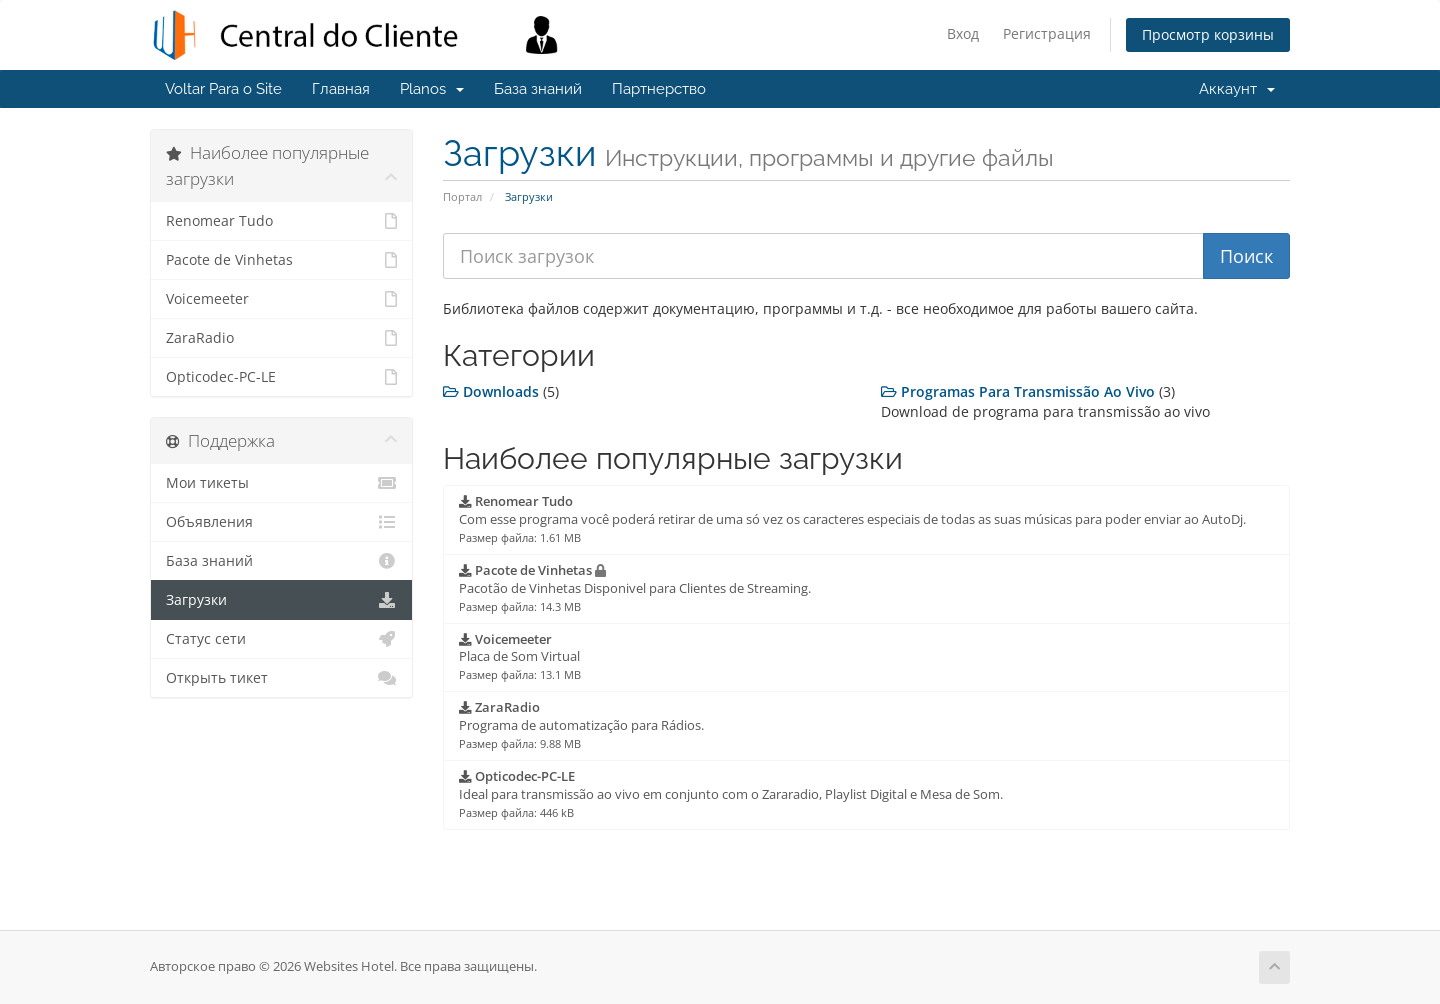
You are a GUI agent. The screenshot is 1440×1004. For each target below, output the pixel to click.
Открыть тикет (281, 678)
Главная (341, 89)
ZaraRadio (281, 338)
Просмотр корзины (1208, 34)
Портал (462, 196)
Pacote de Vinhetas (281, 260)
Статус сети (281, 639)
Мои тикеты (281, 483)
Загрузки (281, 600)
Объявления (281, 522)
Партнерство (659, 89)
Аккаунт (1237, 89)
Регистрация (1047, 33)
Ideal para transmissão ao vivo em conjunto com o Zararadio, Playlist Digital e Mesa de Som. (731, 794)
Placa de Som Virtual (520, 657)
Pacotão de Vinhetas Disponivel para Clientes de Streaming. (635, 588)
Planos (432, 89)
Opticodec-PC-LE (281, 377)
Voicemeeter (281, 299)
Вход (963, 33)
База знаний (538, 89)
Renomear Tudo (281, 221)
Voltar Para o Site (223, 89)
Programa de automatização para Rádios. (581, 725)
